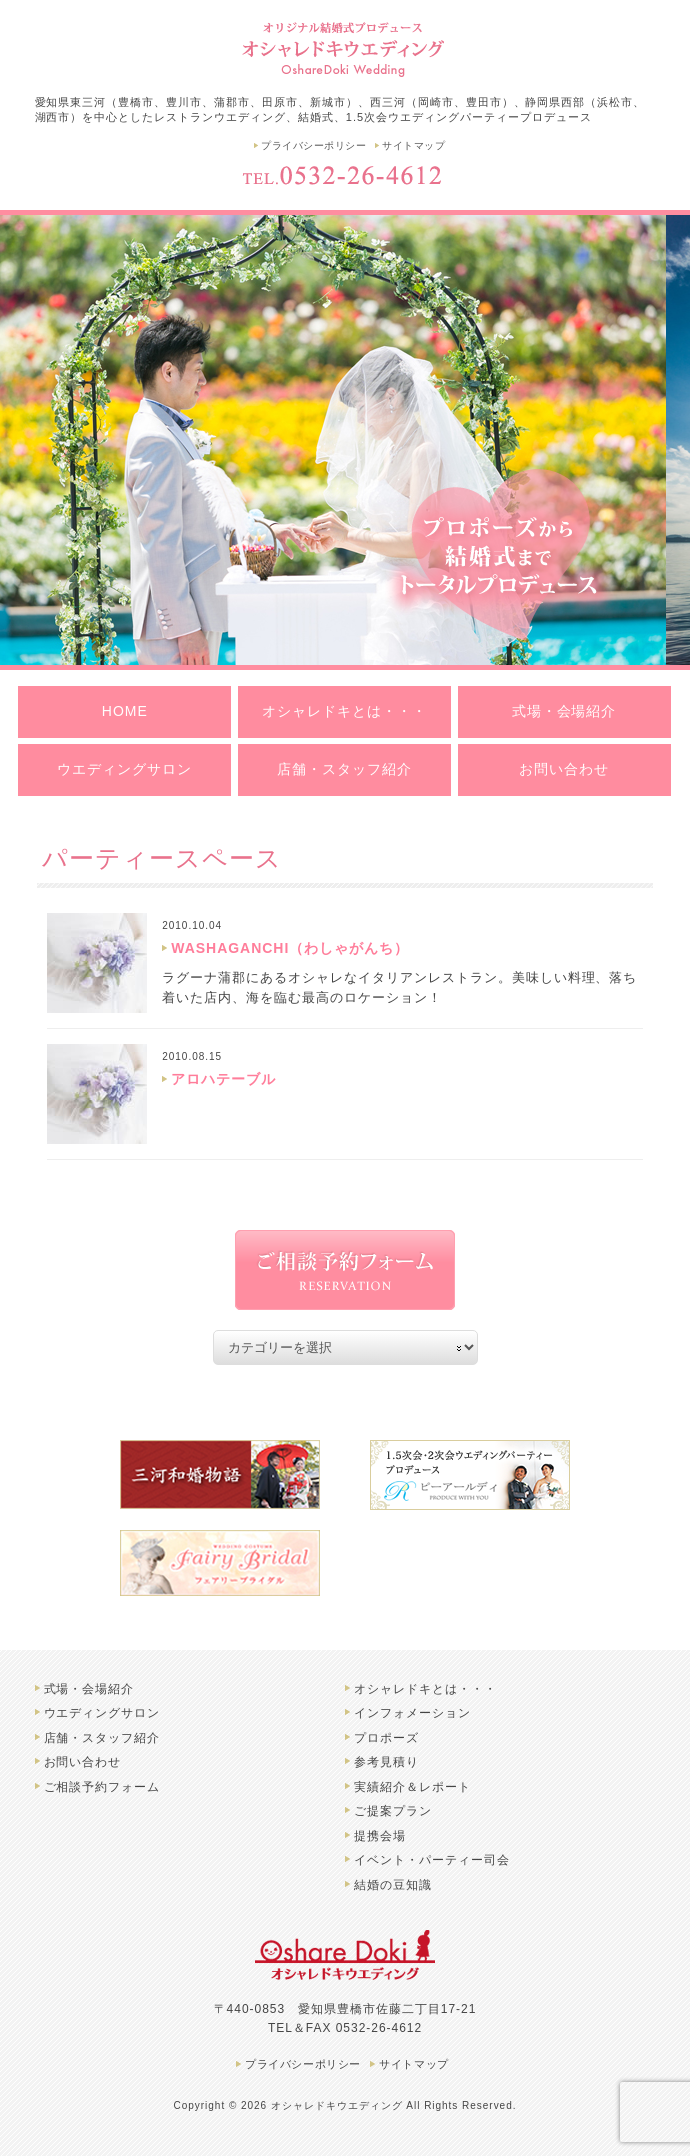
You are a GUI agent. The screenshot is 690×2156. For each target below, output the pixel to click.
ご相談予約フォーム (102, 1787)
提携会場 (380, 1836)
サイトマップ (413, 145)
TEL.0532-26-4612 (345, 175)
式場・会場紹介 (564, 711)
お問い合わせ (564, 769)
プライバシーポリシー (313, 145)
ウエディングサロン (124, 769)
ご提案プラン (393, 1811)
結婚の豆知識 (393, 1885)
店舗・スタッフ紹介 (344, 769)
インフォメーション (412, 1713)
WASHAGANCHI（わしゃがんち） (290, 948)
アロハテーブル (223, 1079)
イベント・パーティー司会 (432, 1860)
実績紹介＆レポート (412, 1787)
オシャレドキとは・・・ (344, 711)
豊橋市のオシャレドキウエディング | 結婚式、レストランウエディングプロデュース (345, 47)
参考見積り (386, 1762)
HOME (125, 711)
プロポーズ (386, 1738)
